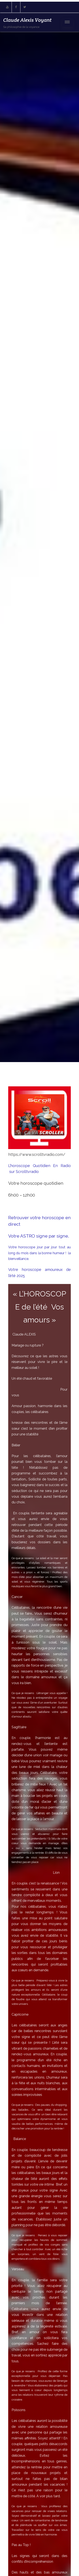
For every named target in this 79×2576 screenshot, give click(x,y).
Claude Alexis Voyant (27, 20)
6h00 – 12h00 (21, 1195)
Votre (13, 1183)
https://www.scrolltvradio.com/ (36, 1154)
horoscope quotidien (41, 1183)
